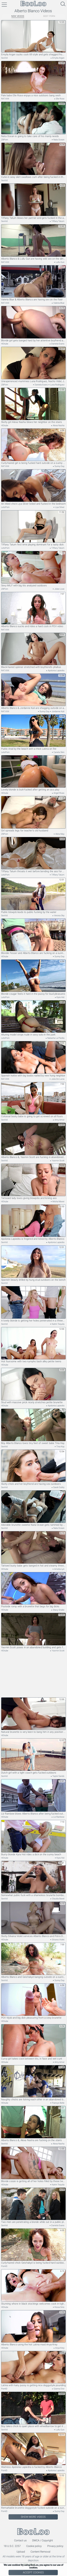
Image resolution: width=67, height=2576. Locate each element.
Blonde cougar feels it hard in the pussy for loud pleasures (33, 977)
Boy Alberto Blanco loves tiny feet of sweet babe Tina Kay (33, 1427)
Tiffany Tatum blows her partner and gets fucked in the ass (33, 201)
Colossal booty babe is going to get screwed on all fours (33, 1100)
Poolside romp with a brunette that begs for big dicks (33, 1590)
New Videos (17, 16)
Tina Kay (60, 1446)
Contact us (20, 2540)
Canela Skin (58, 752)
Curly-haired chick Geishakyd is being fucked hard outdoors (33, 2246)
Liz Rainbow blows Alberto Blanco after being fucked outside (33, 1797)
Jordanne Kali (57, 711)
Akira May (59, 834)
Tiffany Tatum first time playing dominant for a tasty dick (33, 528)
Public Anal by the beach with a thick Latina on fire (33, 732)
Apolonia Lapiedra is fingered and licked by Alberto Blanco (33, 1223)
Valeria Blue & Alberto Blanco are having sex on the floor (33, 283)
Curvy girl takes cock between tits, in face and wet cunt (33, 2042)
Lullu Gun (59, 262)
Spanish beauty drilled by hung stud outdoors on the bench (33, 1263)
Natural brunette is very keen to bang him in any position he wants (33, 1715)
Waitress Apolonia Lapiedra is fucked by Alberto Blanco (33, 2451)
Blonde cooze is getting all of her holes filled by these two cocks (33, 2165)
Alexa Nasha (58, 425)
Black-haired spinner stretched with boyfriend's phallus (33, 651)
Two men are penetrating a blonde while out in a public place (33, 2206)
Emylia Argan (58, 58)
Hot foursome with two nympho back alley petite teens (33, 1345)
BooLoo (33, 2531)
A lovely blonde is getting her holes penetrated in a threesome (33, 1304)
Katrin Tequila (57, 1324)
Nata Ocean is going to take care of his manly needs (33, 120)
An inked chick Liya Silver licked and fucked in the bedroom (33, 487)
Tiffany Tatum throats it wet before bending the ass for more (33, 855)
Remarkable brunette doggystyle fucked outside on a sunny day (33, 2491)
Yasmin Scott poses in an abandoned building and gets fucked (33, 1631)
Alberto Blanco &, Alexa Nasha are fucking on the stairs (33, 2124)
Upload (21, 2551)
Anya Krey (59, 2348)
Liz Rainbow (58, 1817)
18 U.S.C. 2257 (12, 2546)
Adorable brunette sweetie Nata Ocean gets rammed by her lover (33, 1508)
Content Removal (40, 2551)
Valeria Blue (58, 303)
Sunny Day (59, 466)
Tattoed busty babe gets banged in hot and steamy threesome (33, 1549)
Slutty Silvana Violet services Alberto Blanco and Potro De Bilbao (33, 1920)
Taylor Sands (58, 1776)
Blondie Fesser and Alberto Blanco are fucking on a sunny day (33, 937)
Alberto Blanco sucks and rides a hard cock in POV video (33, 610)
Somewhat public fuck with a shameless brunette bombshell (33, 1879)
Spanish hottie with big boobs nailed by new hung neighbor (33, 1059)
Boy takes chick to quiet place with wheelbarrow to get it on (33, 2410)
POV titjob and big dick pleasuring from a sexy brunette (33, 2001)
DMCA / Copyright (42, 2540)
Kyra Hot (60, 997)
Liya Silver (59, 507)
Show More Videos (33, 2516)
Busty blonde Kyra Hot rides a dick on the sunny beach (33, 1838)
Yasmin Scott (57, 1160)
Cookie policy (34, 2546)
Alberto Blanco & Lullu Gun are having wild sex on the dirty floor (33, 242)
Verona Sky (59, 915)
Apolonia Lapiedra (55, 670)
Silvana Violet (57, 1939)
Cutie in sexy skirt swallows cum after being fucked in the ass (33, 161)
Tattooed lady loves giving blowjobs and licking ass (33, 1182)
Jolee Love (59, 589)
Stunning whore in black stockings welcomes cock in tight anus (33, 2287)
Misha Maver (58, 1201)
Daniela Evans (57, 344)
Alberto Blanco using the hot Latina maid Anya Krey (33, 2328)
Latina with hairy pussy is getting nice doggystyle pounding (33, 2369)
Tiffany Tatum (57, 221)
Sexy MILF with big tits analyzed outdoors (33, 569)
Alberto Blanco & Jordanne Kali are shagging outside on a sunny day (33, 692)
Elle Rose (59, 99)
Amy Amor (59, 1120)
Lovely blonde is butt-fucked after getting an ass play (33, 773)
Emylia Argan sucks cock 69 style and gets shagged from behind (33, 38)
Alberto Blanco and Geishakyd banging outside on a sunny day (33, 1961)
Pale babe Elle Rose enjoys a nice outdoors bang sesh (33, 79)
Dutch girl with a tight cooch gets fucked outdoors (33, 1756)
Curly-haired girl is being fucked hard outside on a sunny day (33, 446)
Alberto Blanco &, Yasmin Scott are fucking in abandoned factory (33, 1141)
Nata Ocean (58, 140)
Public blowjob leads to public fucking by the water (33, 896)
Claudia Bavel (57, 1899)
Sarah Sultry (58, 1487)
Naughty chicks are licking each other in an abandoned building (33, 2083)
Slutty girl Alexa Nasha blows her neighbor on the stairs (33, 406)
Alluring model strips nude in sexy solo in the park (33, 1018)
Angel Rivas (58, 793)
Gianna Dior (58, 2389)
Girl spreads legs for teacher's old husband (33, 814)
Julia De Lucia (57, 1079)
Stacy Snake (58, 1610)
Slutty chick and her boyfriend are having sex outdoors (33, 1468)
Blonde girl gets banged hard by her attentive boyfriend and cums (33, 324)
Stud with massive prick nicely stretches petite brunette (33, 1386)
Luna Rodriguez (57, 385)
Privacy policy (55, 2546)
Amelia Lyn (59, 1569)
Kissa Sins (59, 2307)
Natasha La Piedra (55, 1038)
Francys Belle (57, 2103)
